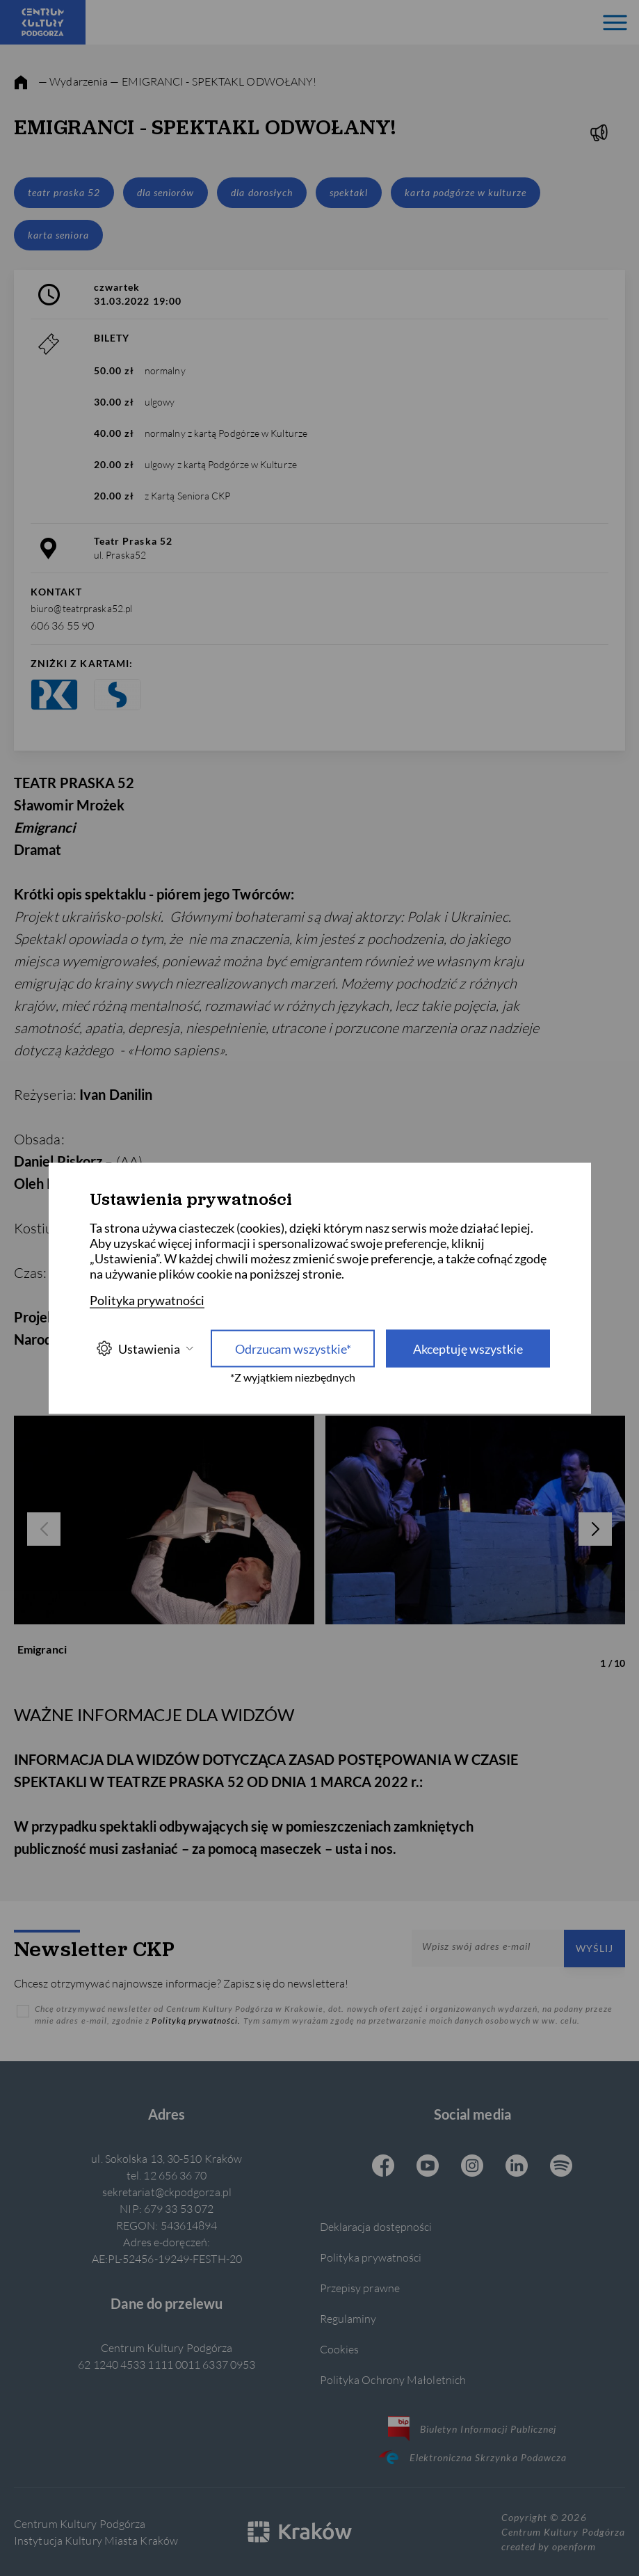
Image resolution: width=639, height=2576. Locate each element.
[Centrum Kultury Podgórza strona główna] (43, 22)
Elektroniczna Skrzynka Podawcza (472, 2457)
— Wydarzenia (73, 81)
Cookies (339, 2348)
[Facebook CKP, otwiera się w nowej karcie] (383, 2167)
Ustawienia (144, 1348)
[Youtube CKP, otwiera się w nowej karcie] (427, 2167)
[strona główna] (21, 82)
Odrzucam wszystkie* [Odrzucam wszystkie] (293, 1348)
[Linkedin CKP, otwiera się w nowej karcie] (516, 2167)
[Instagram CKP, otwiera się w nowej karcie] (472, 2167)
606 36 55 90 (62, 625)
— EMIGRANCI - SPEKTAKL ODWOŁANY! (213, 81)
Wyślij (594, 1948)
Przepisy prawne (360, 2287)
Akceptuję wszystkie (468, 1348)
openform (573, 2546)
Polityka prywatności (371, 2257)
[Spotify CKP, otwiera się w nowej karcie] (561, 2167)
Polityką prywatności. (197, 2020)
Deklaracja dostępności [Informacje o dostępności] (376, 2226)
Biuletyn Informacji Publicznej (472, 2428)
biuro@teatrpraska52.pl (81, 608)
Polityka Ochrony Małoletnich (393, 2379)
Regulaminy (348, 2318)
